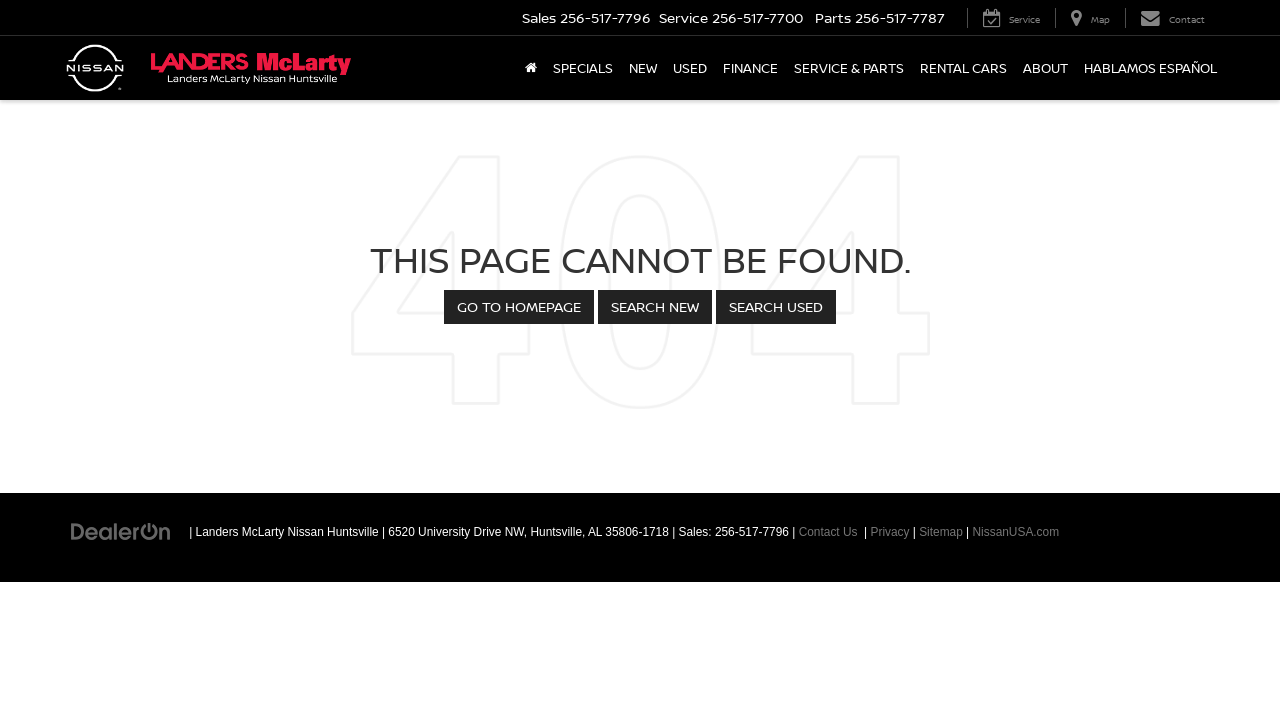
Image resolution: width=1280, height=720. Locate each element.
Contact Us (828, 532)
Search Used (776, 306)
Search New (655, 306)
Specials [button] (583, 68)
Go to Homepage (519, 306)
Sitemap (941, 532)
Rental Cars (963, 68)
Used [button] (690, 68)
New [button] (643, 68)
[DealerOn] (121, 531)
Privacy (890, 532)
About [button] (1045, 68)
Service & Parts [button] (849, 68)
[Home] (531, 68)
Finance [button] (750, 68)
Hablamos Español (1150, 68)
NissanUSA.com (1016, 532)
